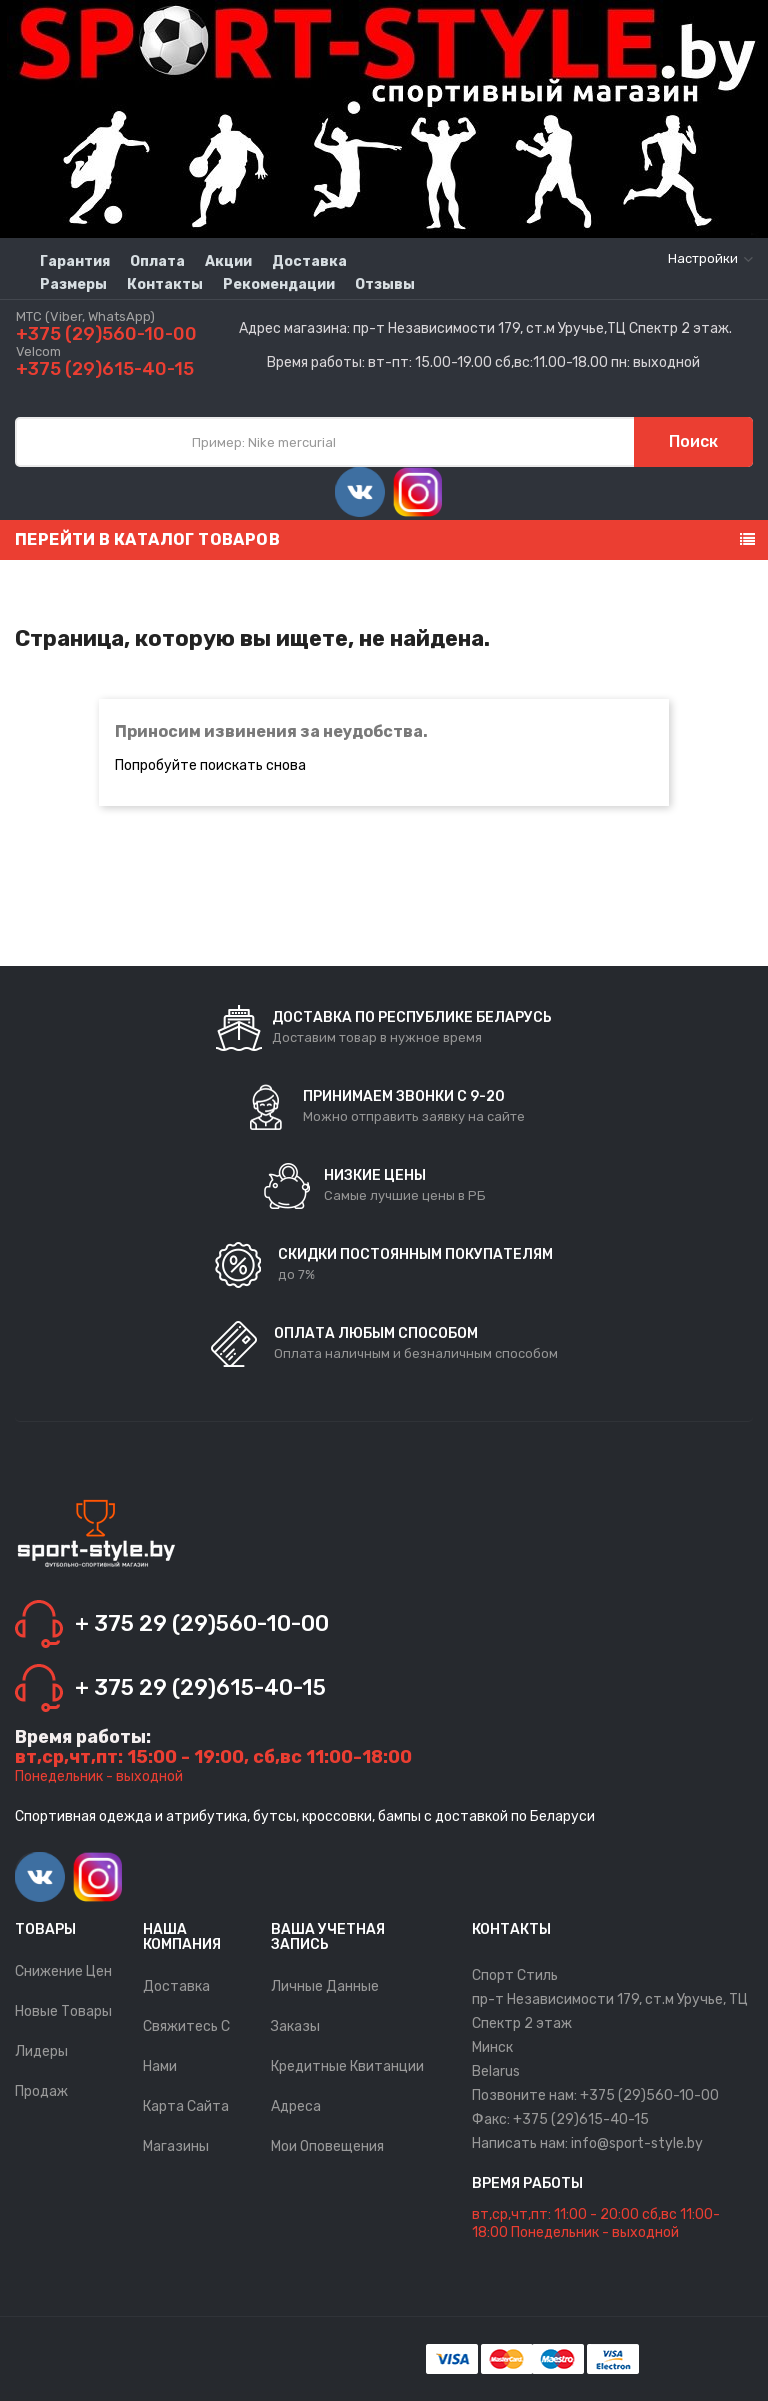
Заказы (295, 2026)
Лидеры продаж (41, 2071)
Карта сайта (186, 2106)
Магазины (176, 2146)
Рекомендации (279, 284)
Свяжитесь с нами (186, 2046)
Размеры (73, 284)
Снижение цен (63, 1971)
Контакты (165, 284)
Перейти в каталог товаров (147, 539)
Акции (228, 261)
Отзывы (385, 284)
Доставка (309, 261)
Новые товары (63, 2011)
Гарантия (75, 261)
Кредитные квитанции (347, 2066)
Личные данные (325, 1986)
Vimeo (360, 492)
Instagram (418, 492)
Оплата (157, 261)
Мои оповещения (327, 2146)
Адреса (296, 2106)
